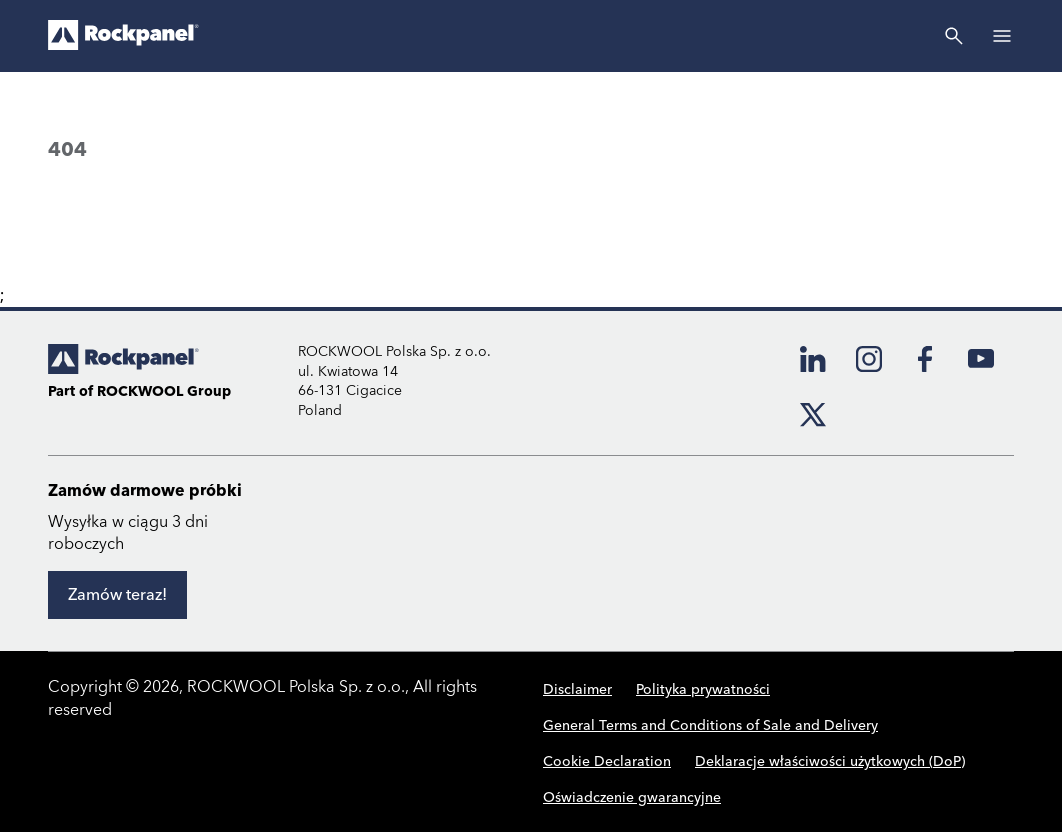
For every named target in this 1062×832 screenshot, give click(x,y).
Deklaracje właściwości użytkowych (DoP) (830, 762)
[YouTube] (981, 359)
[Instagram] (869, 359)
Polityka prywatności (703, 690)
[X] (813, 415)
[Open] (1002, 36)
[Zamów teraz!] (117, 595)
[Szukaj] (954, 36)
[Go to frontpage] (123, 36)
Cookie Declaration (607, 762)
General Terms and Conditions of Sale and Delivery (710, 726)
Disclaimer (577, 690)
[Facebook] (925, 359)
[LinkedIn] (813, 359)
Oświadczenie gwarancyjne (632, 798)
